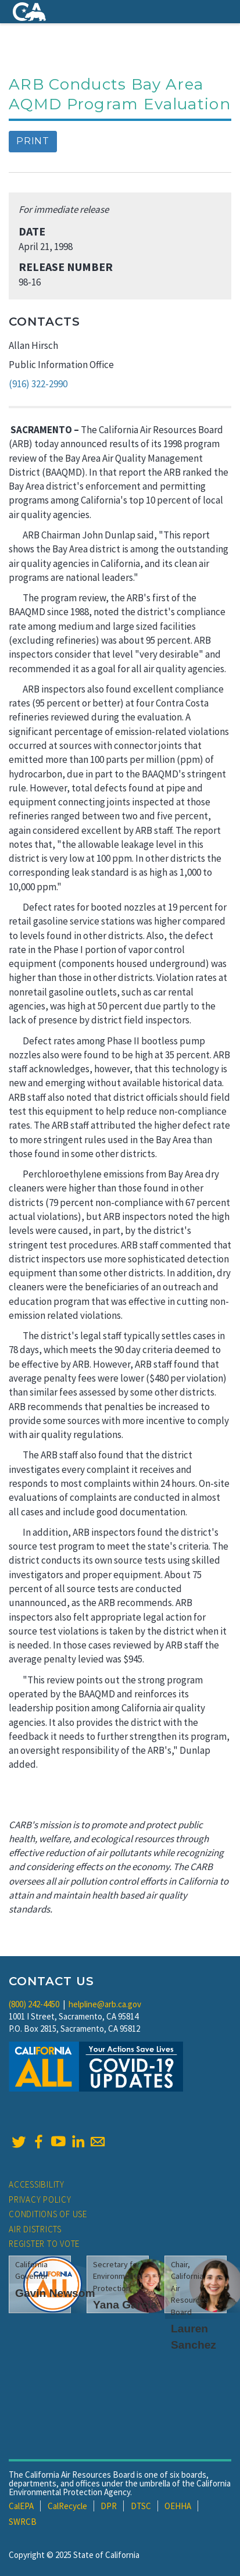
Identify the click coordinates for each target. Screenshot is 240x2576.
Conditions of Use (48, 2214)
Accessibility (37, 2184)
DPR (109, 2505)
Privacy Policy (40, 2199)
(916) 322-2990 (38, 383)
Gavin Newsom (55, 2293)
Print (32, 141)
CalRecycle (67, 2505)
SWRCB (23, 2521)
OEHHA (177, 2505)
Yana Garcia (125, 2305)
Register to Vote (44, 2243)
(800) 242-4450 (34, 2004)
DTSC (141, 2505)
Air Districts (35, 2229)
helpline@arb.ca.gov (105, 2004)
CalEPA (21, 2505)
